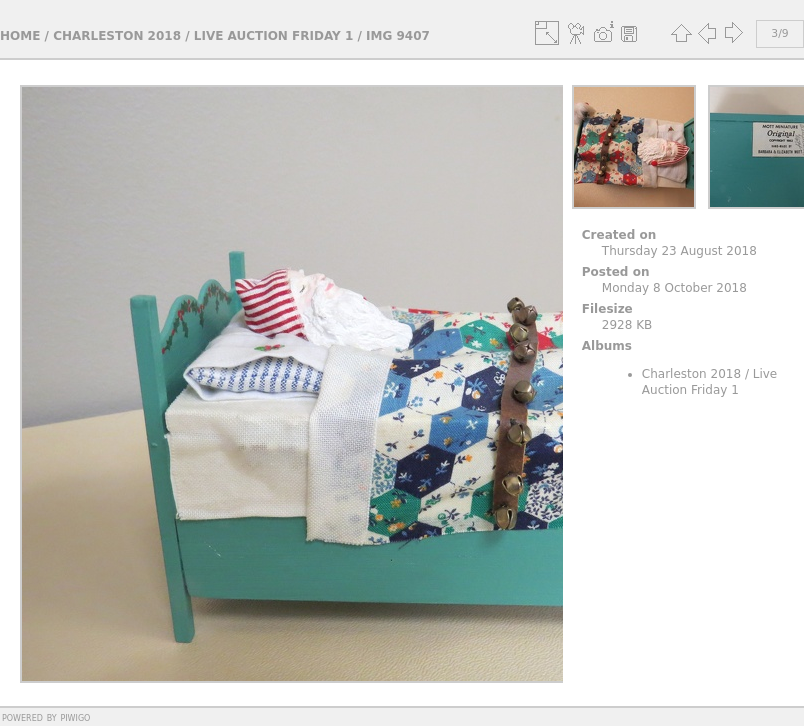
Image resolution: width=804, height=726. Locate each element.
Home (20, 36)
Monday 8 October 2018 (674, 288)
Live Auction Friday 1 (274, 36)
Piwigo (75, 717)
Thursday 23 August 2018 (679, 251)
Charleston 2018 (117, 36)
